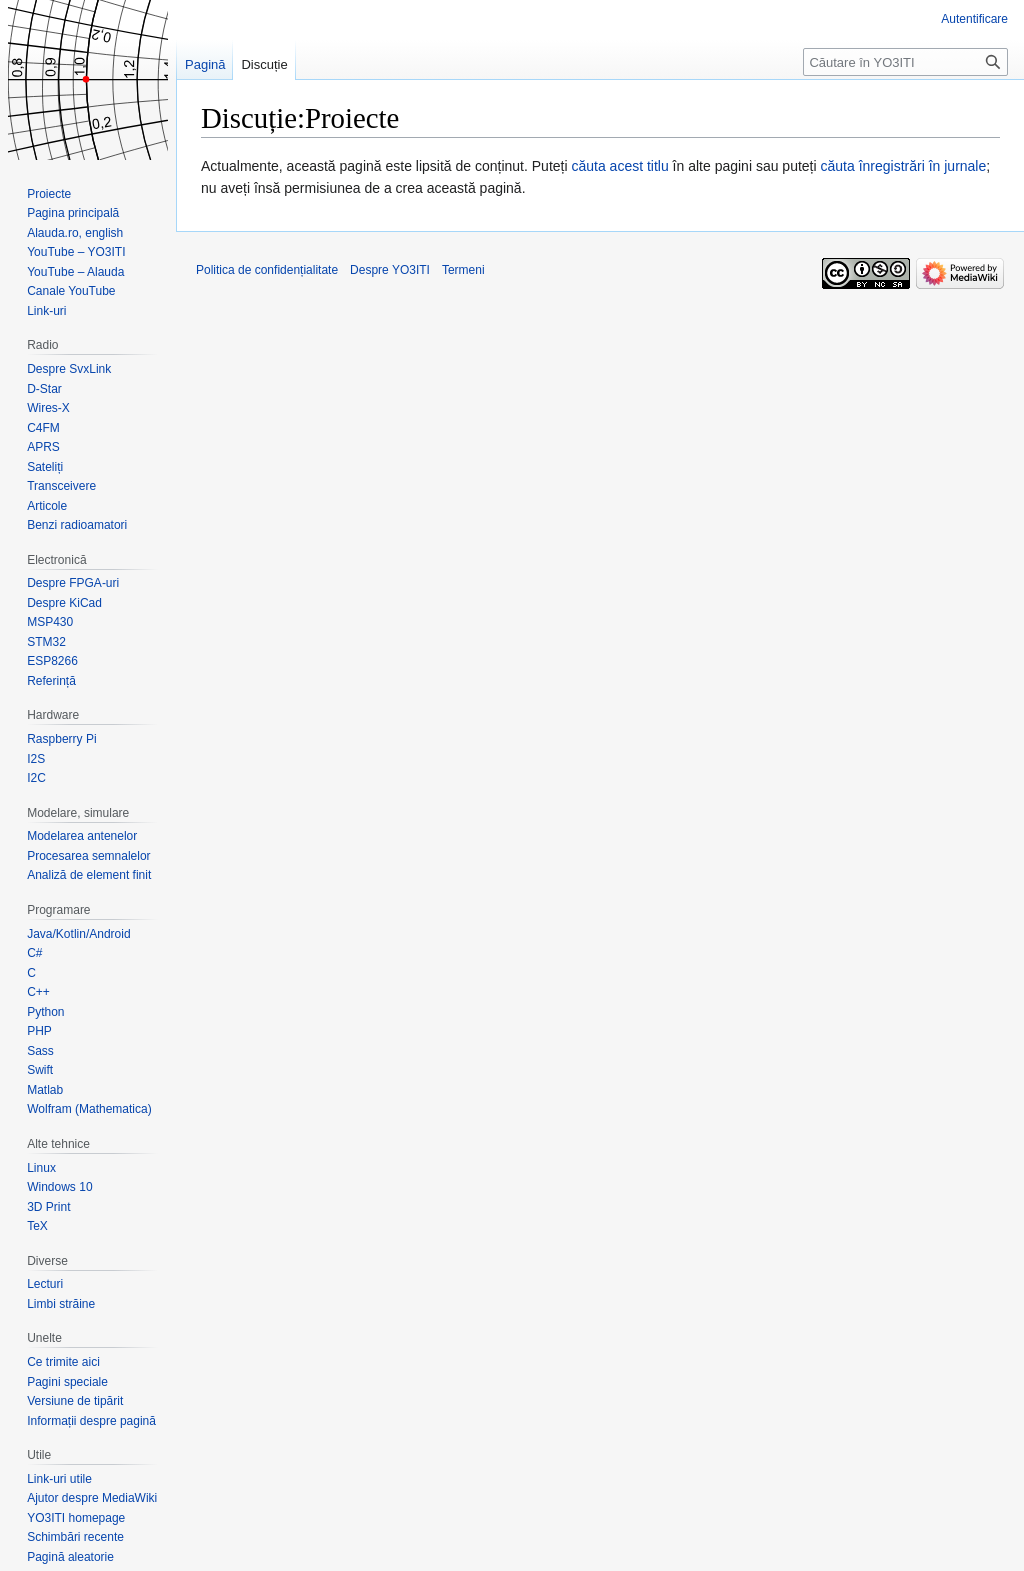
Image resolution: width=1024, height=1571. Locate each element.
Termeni (463, 270)
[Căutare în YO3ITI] (905, 62)
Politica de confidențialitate (267, 270)
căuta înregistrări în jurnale (904, 166)
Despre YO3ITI (390, 270)
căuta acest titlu (619, 166)
